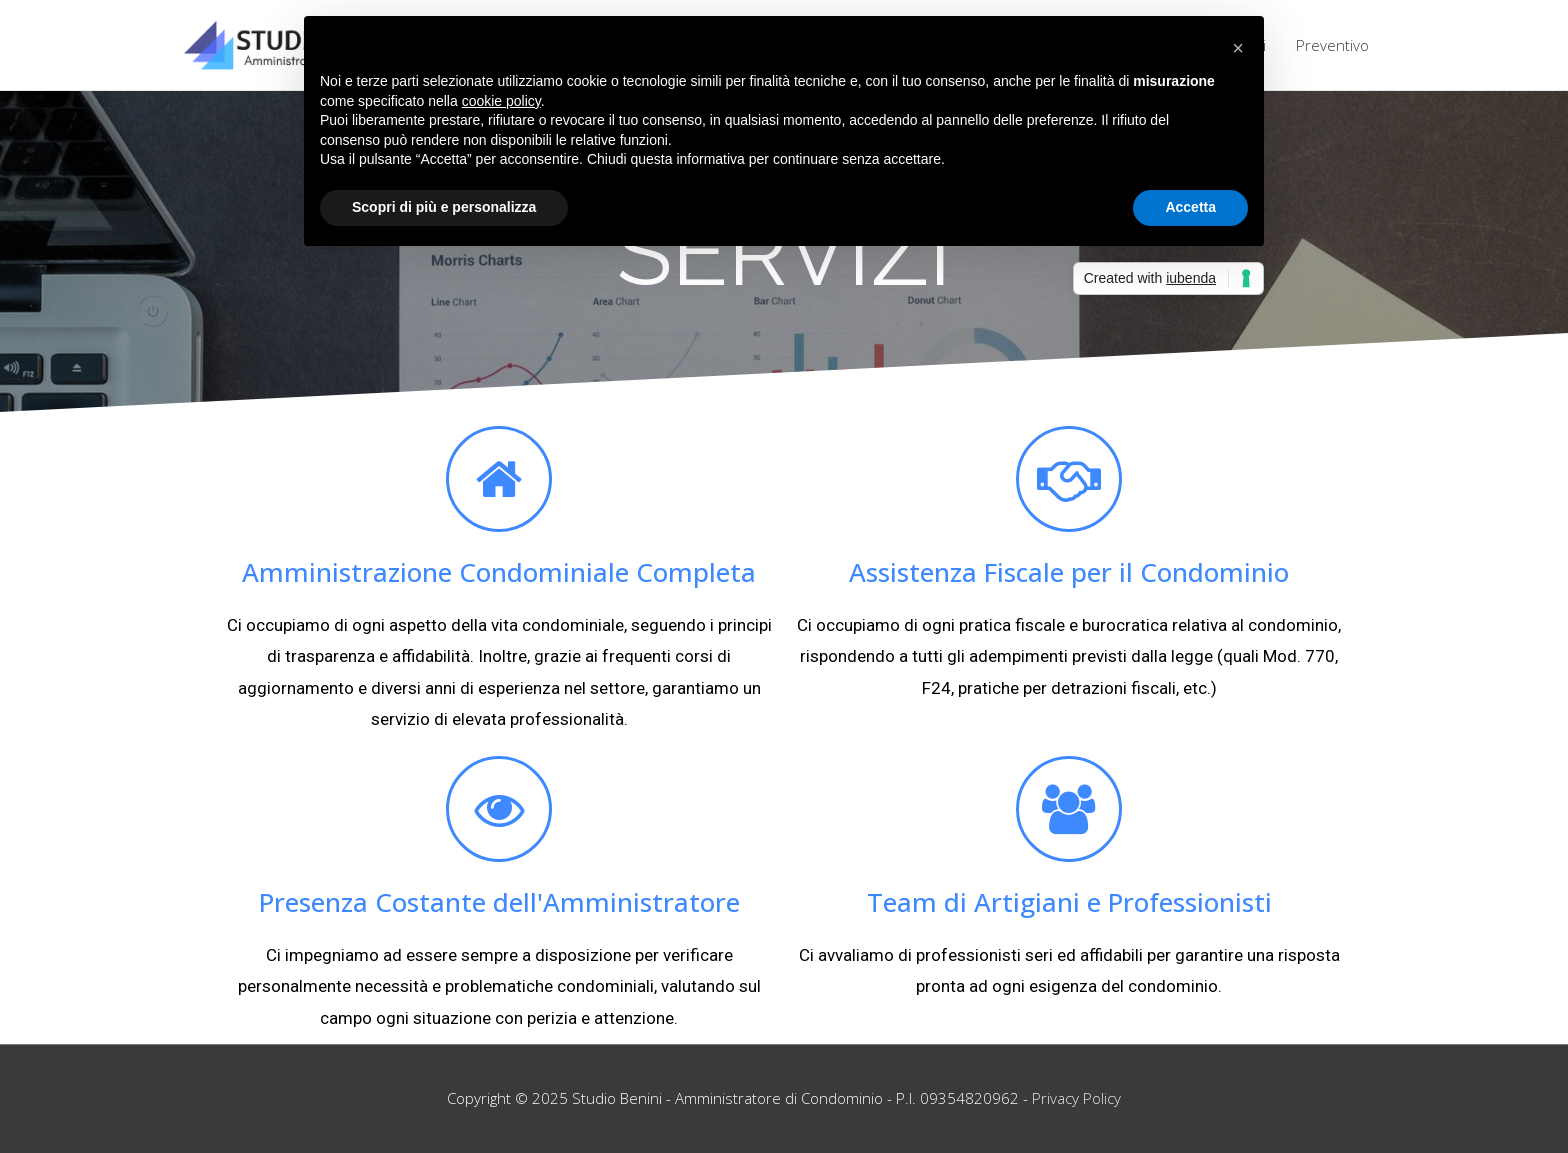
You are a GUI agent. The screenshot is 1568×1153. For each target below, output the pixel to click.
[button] (1238, 48)
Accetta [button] (1190, 207)
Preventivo (1332, 45)
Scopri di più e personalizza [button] (444, 207)
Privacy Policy (1076, 1098)
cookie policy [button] (501, 101)
